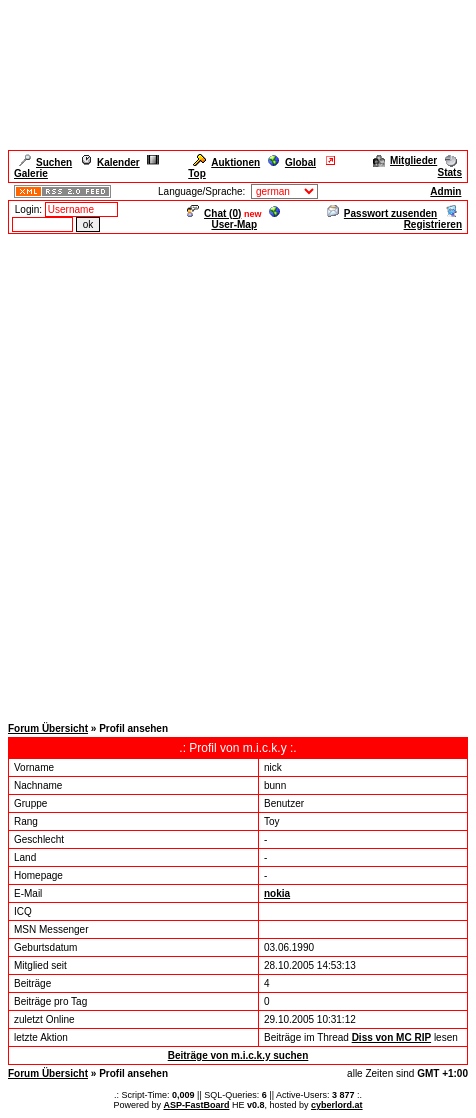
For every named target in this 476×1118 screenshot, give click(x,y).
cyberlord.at (337, 1105)
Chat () (214, 213)
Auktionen (226, 162)
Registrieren (433, 219)
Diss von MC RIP (391, 1037)
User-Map (246, 219)
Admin (445, 191)
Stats (450, 166)
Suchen (45, 162)
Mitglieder (405, 160)
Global (292, 162)
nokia (277, 893)
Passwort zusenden (382, 213)
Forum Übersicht (48, 728)
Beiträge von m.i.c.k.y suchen (238, 1055)
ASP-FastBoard (196, 1105)
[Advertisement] (238, 474)
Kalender (110, 162)
